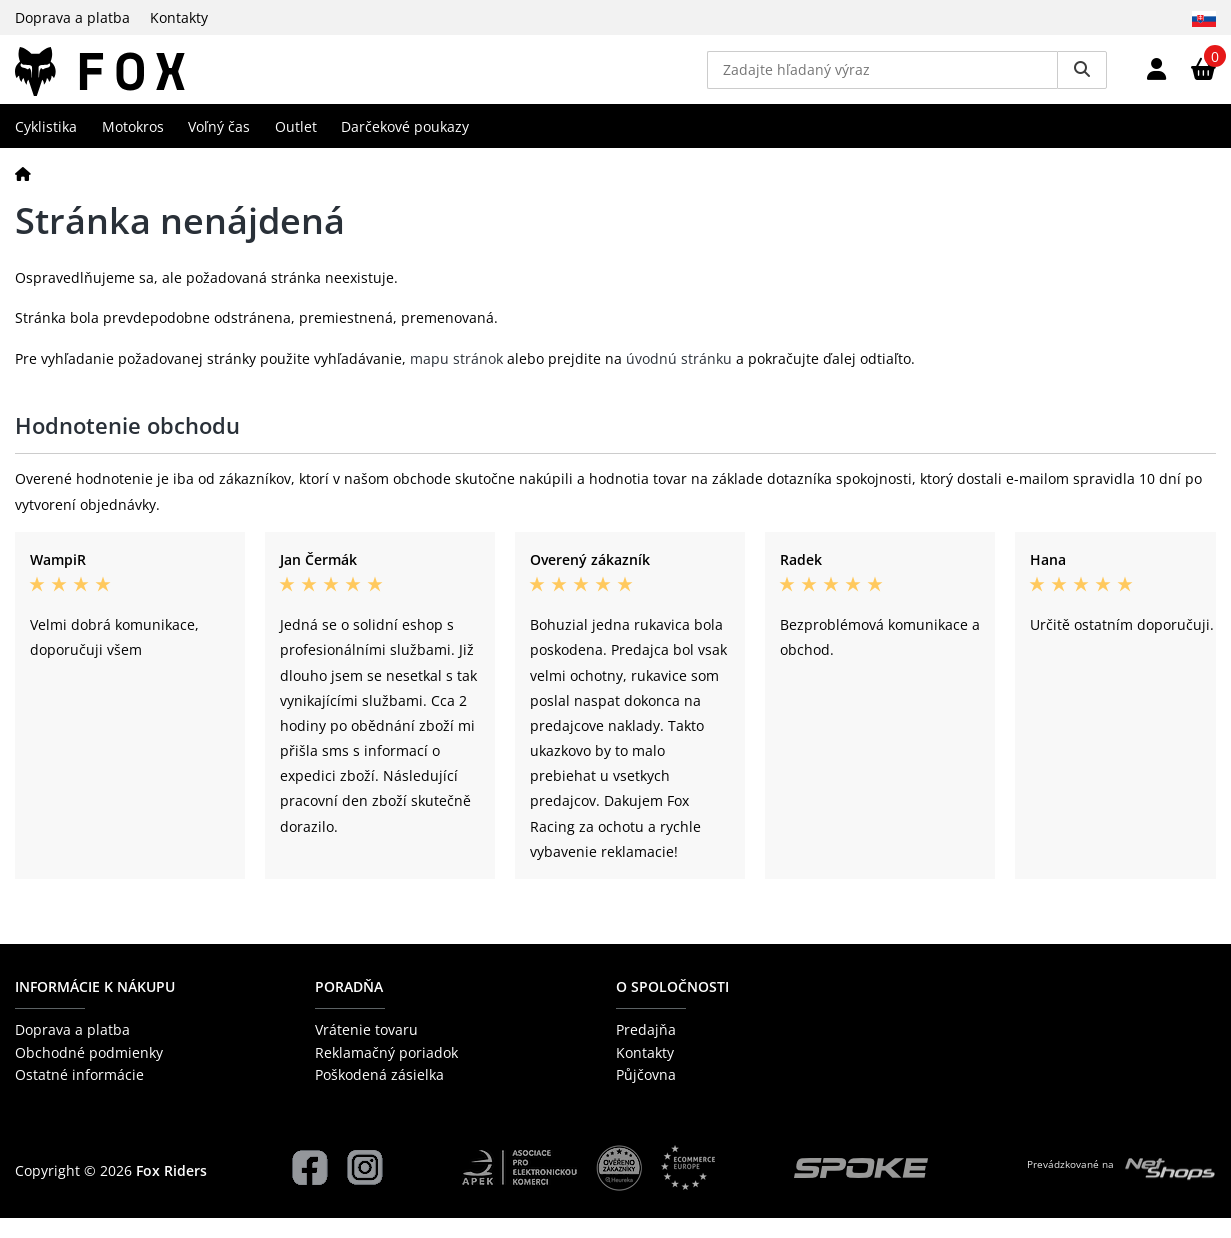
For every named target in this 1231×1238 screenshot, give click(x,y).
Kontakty (179, 17)
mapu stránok (456, 378)
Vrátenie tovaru (366, 1050)
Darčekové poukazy (405, 146)
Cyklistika (46, 146)
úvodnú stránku (679, 378)
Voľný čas (219, 146)
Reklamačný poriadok (386, 1072)
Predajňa (646, 1050)
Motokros (133, 146)
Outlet (296, 146)
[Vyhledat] (1082, 80)
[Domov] (23, 193)
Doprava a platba (72, 17)
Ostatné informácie (79, 1095)
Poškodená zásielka (379, 1095)
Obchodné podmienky (89, 1072)
